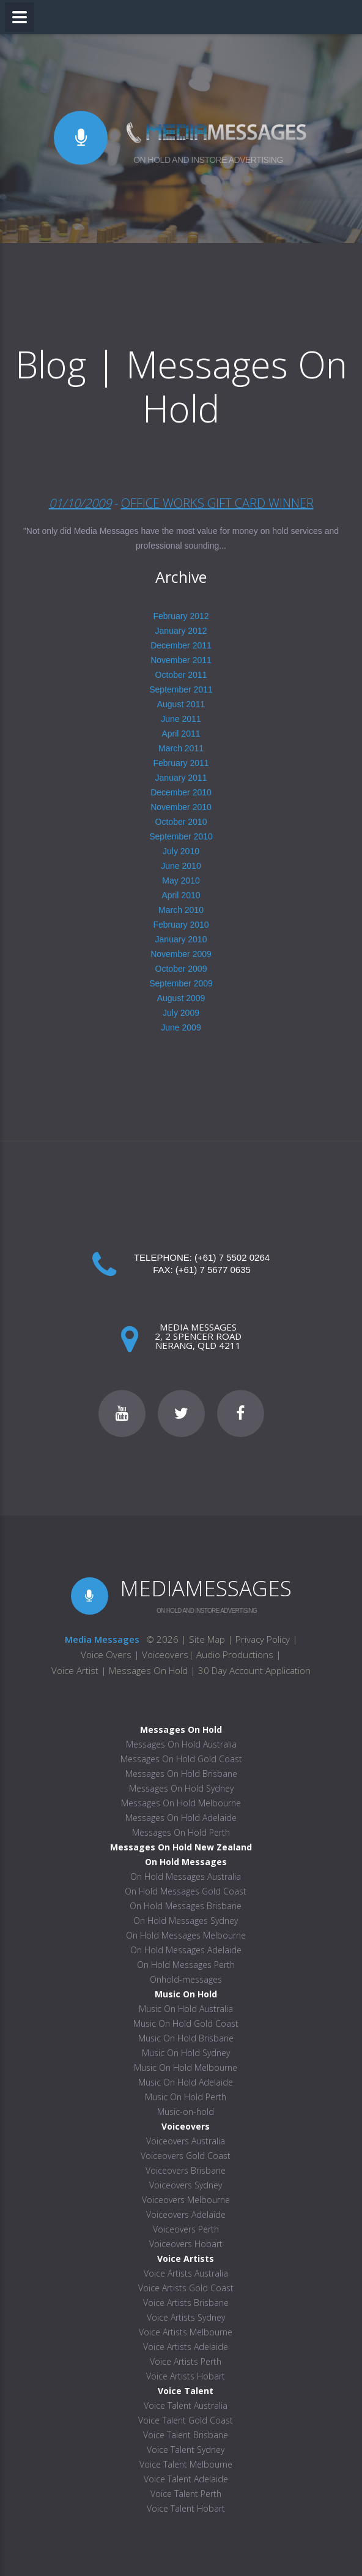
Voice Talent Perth (185, 2493)
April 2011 (180, 733)
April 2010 (180, 895)
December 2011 (181, 645)
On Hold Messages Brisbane (186, 1906)
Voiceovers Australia (185, 2141)
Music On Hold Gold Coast (185, 2023)
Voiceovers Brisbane (186, 2170)
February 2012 (181, 616)
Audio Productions (234, 1654)
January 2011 (181, 778)
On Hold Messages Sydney (185, 1920)
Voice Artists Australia (186, 2273)
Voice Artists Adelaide (185, 2347)
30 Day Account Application (254, 1670)
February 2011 (181, 763)
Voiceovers (165, 1654)
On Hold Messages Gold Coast (185, 1891)
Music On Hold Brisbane (186, 2038)
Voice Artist (74, 1670)
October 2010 (181, 822)
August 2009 (181, 998)
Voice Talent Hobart (186, 2508)
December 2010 (181, 792)
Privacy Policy (262, 1639)
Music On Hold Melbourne (185, 2067)
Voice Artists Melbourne (185, 2332)
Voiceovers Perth (186, 2229)
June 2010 (181, 866)
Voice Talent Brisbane (185, 2435)
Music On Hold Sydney (186, 2053)
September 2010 (181, 836)
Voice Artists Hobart (185, 2376)
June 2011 (181, 719)
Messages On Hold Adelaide (181, 1817)
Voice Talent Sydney (185, 2449)
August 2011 (181, 704)
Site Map (207, 1639)
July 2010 (181, 851)
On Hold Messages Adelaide (186, 1950)
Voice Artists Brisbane (186, 2302)
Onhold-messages (186, 1979)
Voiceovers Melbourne (186, 2200)
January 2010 (181, 939)
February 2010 (181, 924)
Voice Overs (107, 1654)
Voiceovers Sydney (185, 2185)
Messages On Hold (148, 1670)
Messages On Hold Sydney (181, 1788)
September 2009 (181, 983)
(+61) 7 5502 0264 (232, 1257)
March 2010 (181, 910)
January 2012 (181, 631)
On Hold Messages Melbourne (186, 1935)
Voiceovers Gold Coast (186, 2155)
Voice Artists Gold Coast (186, 2288)
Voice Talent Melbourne (185, 2464)
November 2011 (181, 660)
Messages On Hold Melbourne (181, 1803)
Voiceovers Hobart (186, 2244)
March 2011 (181, 748)
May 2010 (180, 880)
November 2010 (181, 807)
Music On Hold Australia (186, 2009)
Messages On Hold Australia (181, 1744)
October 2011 (181, 675)
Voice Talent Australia (185, 2405)
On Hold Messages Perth (186, 1964)
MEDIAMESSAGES (206, 1588)
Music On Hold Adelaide (185, 2082)
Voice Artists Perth (185, 2361)
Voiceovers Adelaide (186, 2214)
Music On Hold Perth (185, 2097)
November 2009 (181, 954)
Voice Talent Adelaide (186, 2479)
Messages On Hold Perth (181, 1832)
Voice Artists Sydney (186, 2317)
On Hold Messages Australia (185, 1876)
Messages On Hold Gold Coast (181, 1759)
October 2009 (181, 969)
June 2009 (181, 1027)
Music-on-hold (185, 2111)
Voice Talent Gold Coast (185, 2420)
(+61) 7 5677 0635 (213, 1269)
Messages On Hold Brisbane (181, 1773)
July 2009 (181, 1013)
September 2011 (181, 689)
